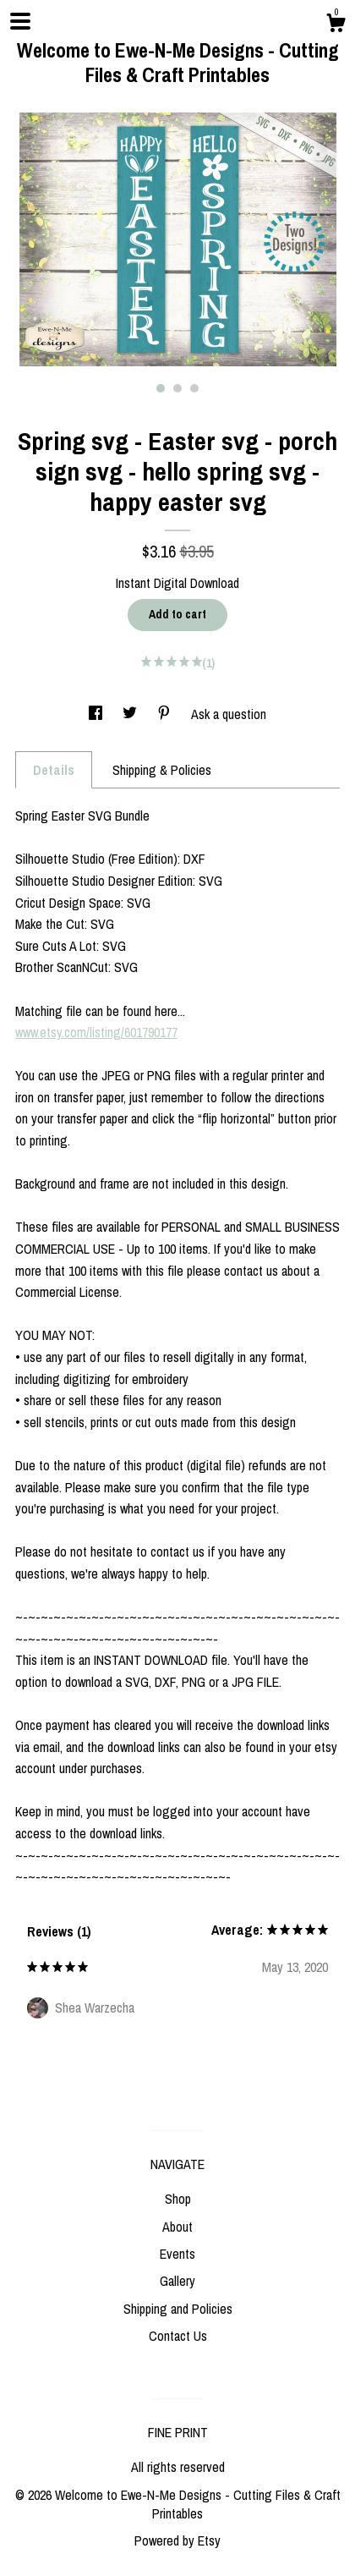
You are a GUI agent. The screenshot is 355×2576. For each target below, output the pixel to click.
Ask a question (228, 714)
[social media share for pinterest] (165, 714)
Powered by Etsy (177, 2540)
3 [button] (194, 388)
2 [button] (177, 388)
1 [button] (160, 388)
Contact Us (178, 2335)
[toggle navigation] (20, 21)
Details (53, 770)
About (177, 2226)
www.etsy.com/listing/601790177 (96, 1032)
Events (177, 2253)
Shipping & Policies (161, 770)
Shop (178, 2198)
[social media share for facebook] (97, 714)
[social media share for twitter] (131, 714)
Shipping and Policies (177, 2308)
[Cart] (335, 25)
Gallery (177, 2280)
